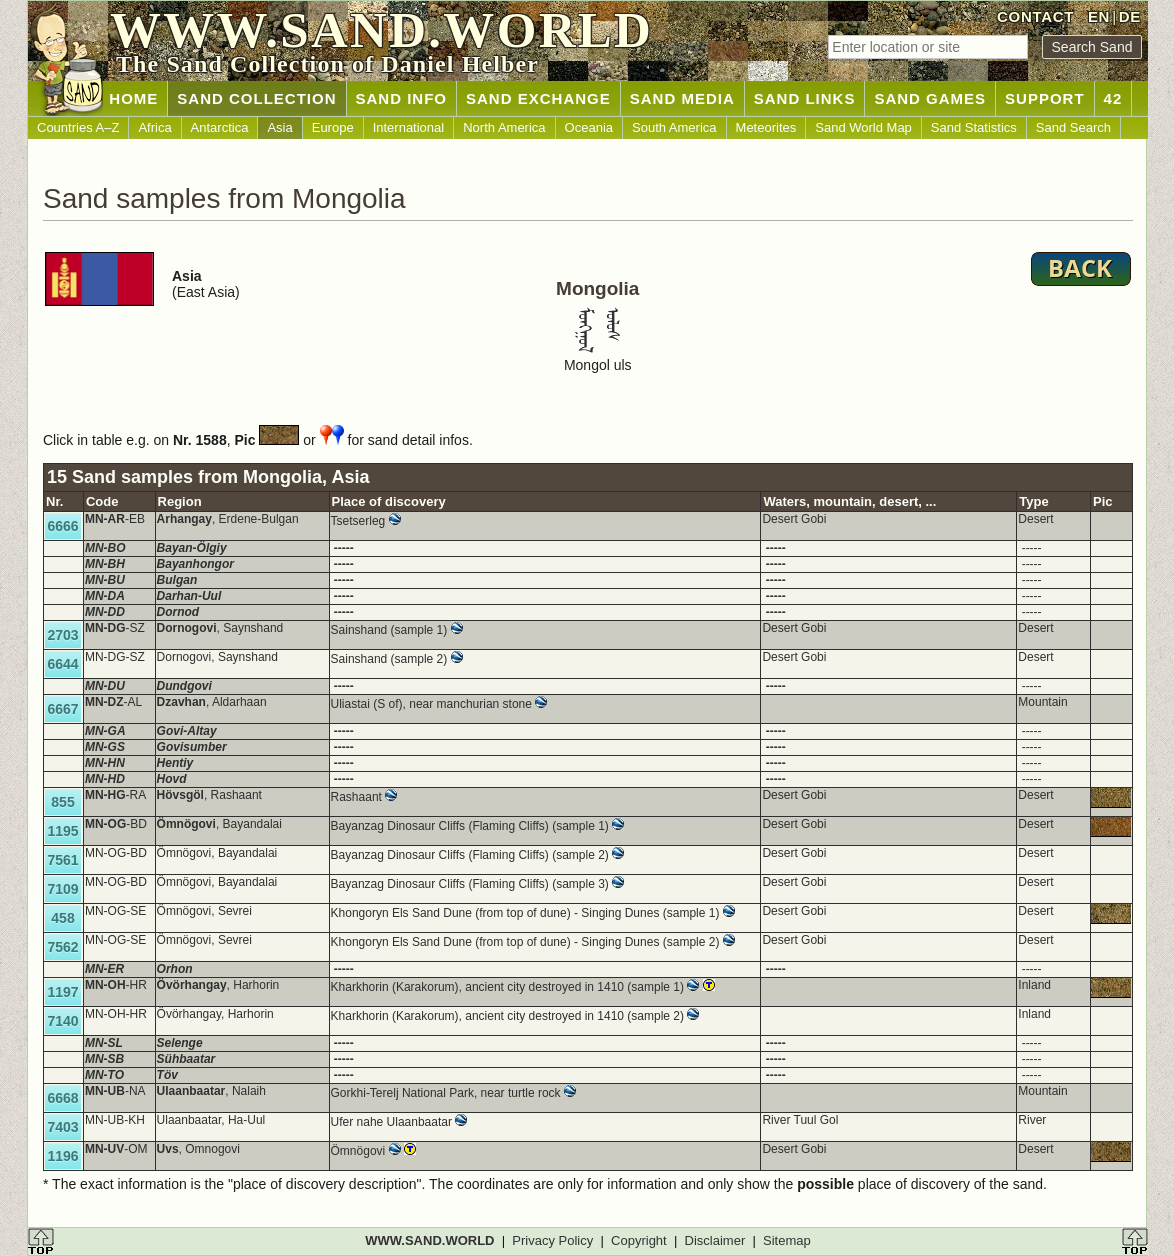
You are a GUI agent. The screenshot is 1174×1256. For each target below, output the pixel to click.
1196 (62, 1156)
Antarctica (220, 127)
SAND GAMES (930, 98)
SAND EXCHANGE (538, 98)
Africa (154, 127)
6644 (62, 664)
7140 (62, 1021)
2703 (62, 635)
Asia (279, 127)
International (409, 127)
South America (674, 127)
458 (62, 918)
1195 (62, 831)
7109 (62, 889)
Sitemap (787, 1240)
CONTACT (1035, 16)
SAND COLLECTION (256, 98)
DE (1130, 16)
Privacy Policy (552, 1240)
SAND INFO (402, 98)
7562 (62, 947)
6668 (62, 1098)
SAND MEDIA (682, 98)
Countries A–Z (78, 127)
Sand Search (1073, 127)
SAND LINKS (805, 98)
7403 (62, 1127)
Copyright (639, 1240)
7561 (62, 860)
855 (62, 802)
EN (1099, 16)
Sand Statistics (974, 127)
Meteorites (766, 127)
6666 (62, 526)
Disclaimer (715, 1240)
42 (1113, 98)
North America (504, 127)
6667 (62, 709)
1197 (62, 992)
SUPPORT (1045, 98)
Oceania (589, 127)
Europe (333, 127)
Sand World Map (863, 127)
